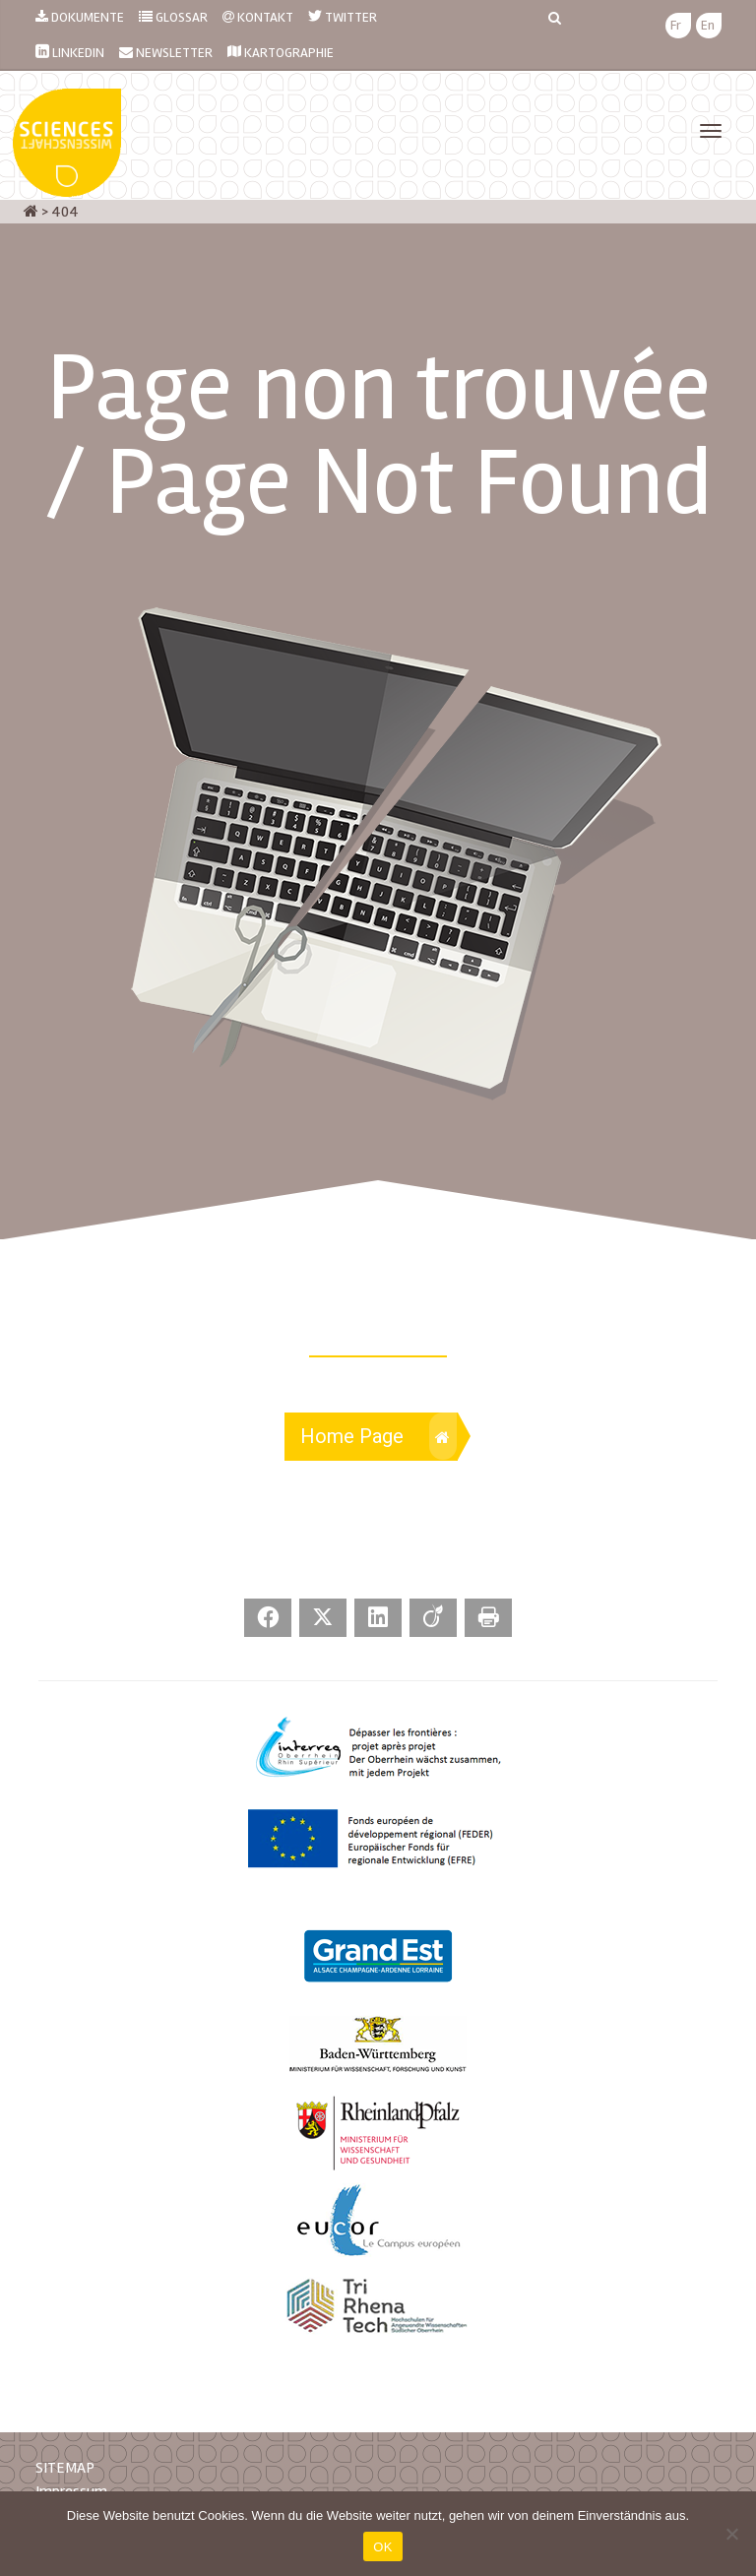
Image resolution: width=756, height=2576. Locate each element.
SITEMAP (64, 2468)
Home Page (378, 1436)
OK (382, 2547)
